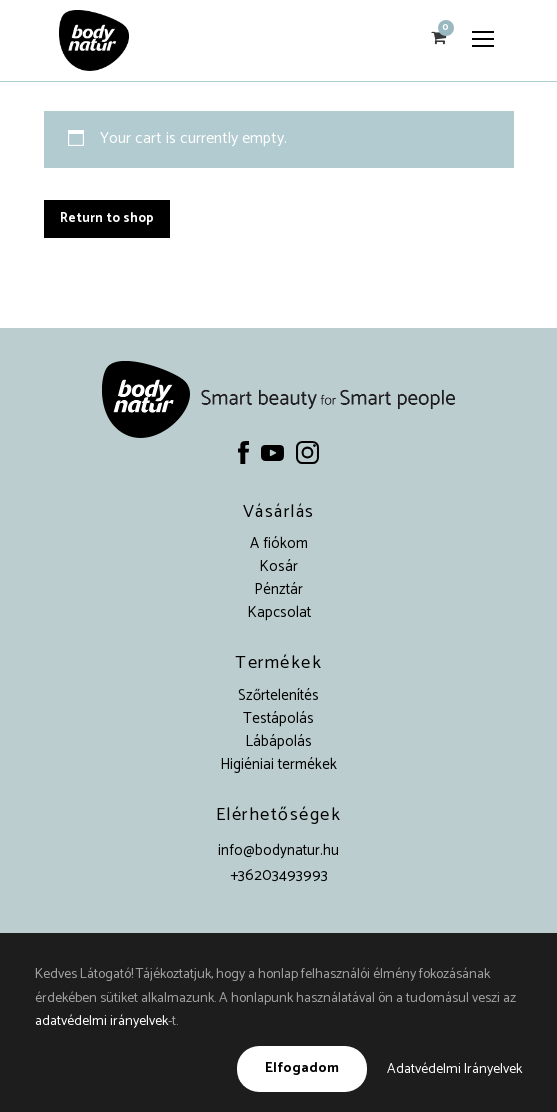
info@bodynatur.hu (278, 850)
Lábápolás (278, 741)
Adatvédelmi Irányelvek (454, 1069)
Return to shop (107, 218)
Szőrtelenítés (278, 695)
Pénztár (278, 589)
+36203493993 (279, 875)
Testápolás (278, 718)
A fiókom (279, 543)
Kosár (278, 566)
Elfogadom (302, 1068)
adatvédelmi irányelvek (101, 1021)
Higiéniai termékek (278, 764)
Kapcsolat (279, 612)
